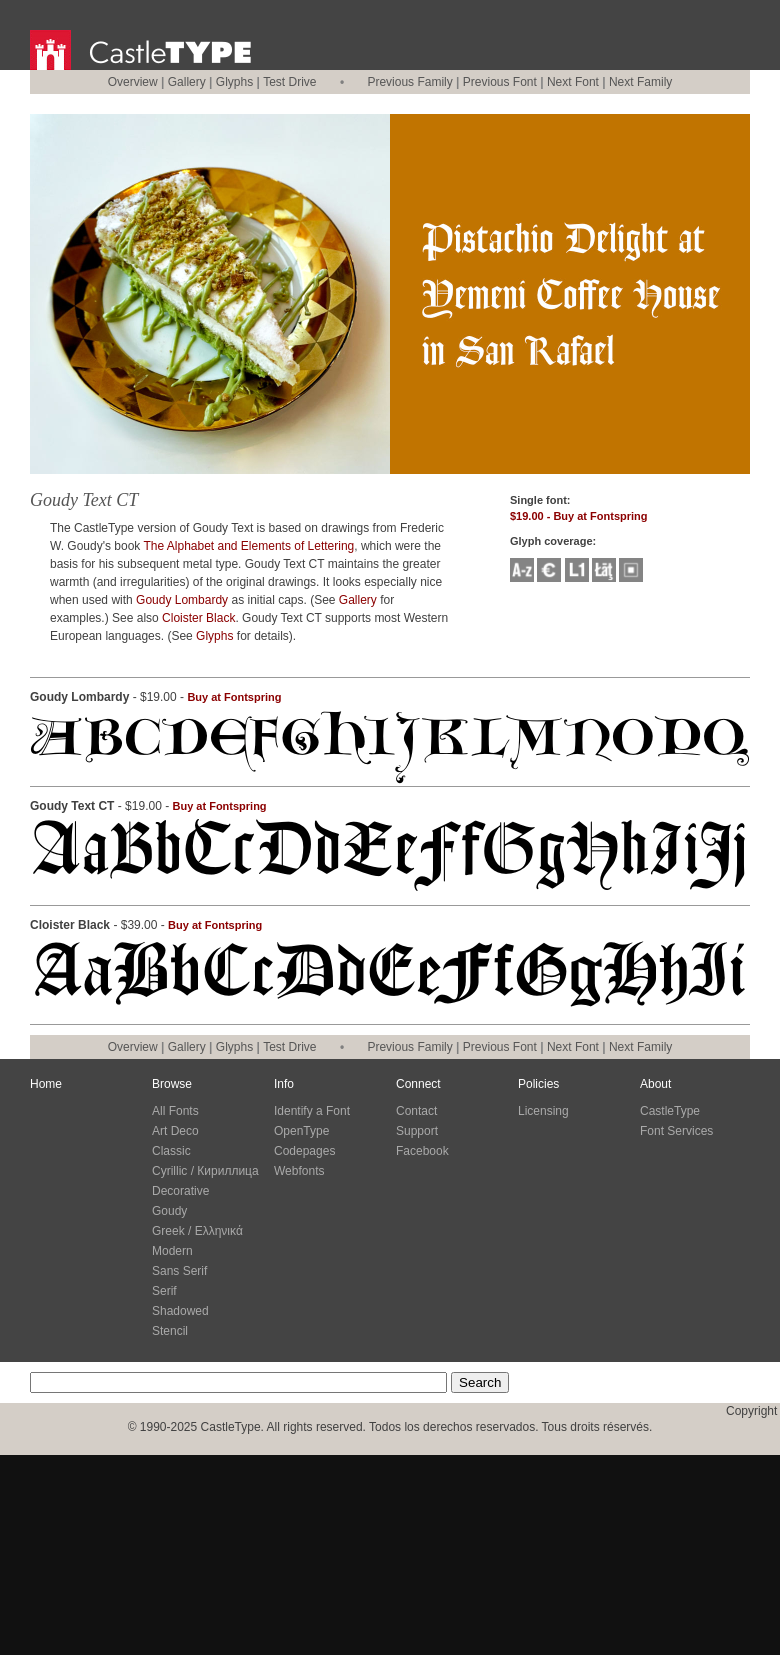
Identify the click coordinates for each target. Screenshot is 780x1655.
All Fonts (175, 1111)
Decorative (180, 1191)
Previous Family (409, 82)
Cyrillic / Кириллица (205, 1171)
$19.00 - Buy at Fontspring (579, 516)
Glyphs (234, 82)
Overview (133, 82)
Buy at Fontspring (234, 697)
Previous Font (500, 82)
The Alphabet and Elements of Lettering (248, 546)
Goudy (169, 1211)
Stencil (170, 1331)
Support (417, 1131)
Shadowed (180, 1311)
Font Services (676, 1131)
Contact (416, 1111)
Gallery (187, 82)
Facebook (422, 1151)
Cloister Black (198, 618)
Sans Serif (179, 1271)
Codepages (304, 1151)
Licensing (543, 1111)
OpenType (301, 1131)
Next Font (573, 82)
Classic (171, 1151)
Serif (164, 1291)
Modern (172, 1251)
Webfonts (299, 1171)
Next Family (640, 82)
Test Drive (289, 82)
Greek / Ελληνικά (197, 1231)
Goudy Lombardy (182, 600)
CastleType (670, 1111)
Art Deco (175, 1131)
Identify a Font (312, 1111)
